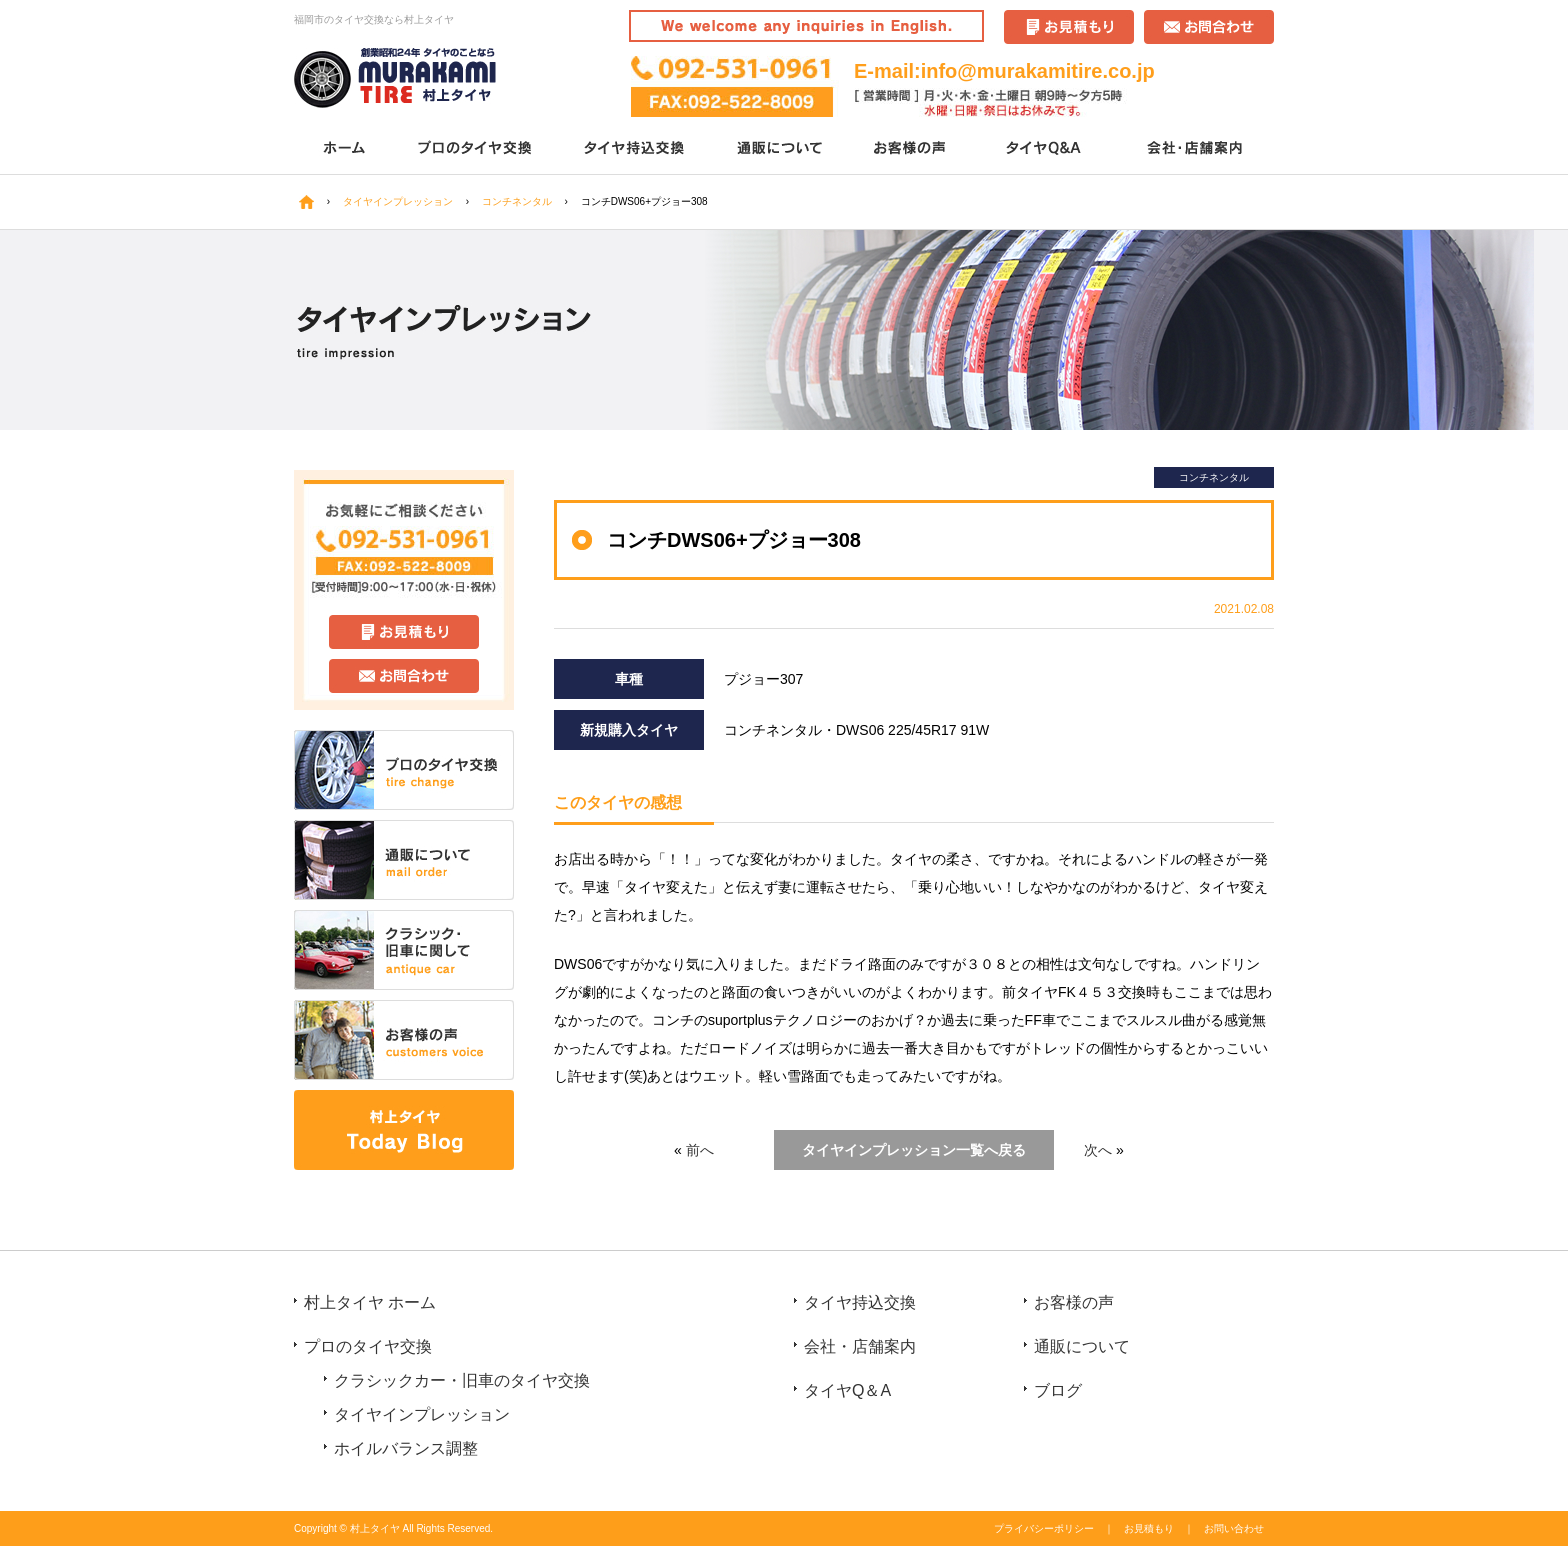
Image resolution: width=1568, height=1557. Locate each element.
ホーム (344, 149)
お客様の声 (911, 149)
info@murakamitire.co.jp (1038, 71)
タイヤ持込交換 (636, 149)
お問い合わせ (1234, 1528)
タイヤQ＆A (1046, 149)
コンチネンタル (1214, 477)
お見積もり (1149, 1528)
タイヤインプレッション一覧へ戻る (914, 1150)
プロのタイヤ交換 (476, 149)
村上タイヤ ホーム (370, 1302)
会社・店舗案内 (1196, 149)
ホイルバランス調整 (406, 1448)
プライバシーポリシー (1044, 1528)
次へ (1098, 1150)
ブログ (1058, 1390)
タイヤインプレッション (422, 1414)
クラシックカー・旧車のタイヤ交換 (462, 1380)
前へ (700, 1150)
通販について (781, 149)
